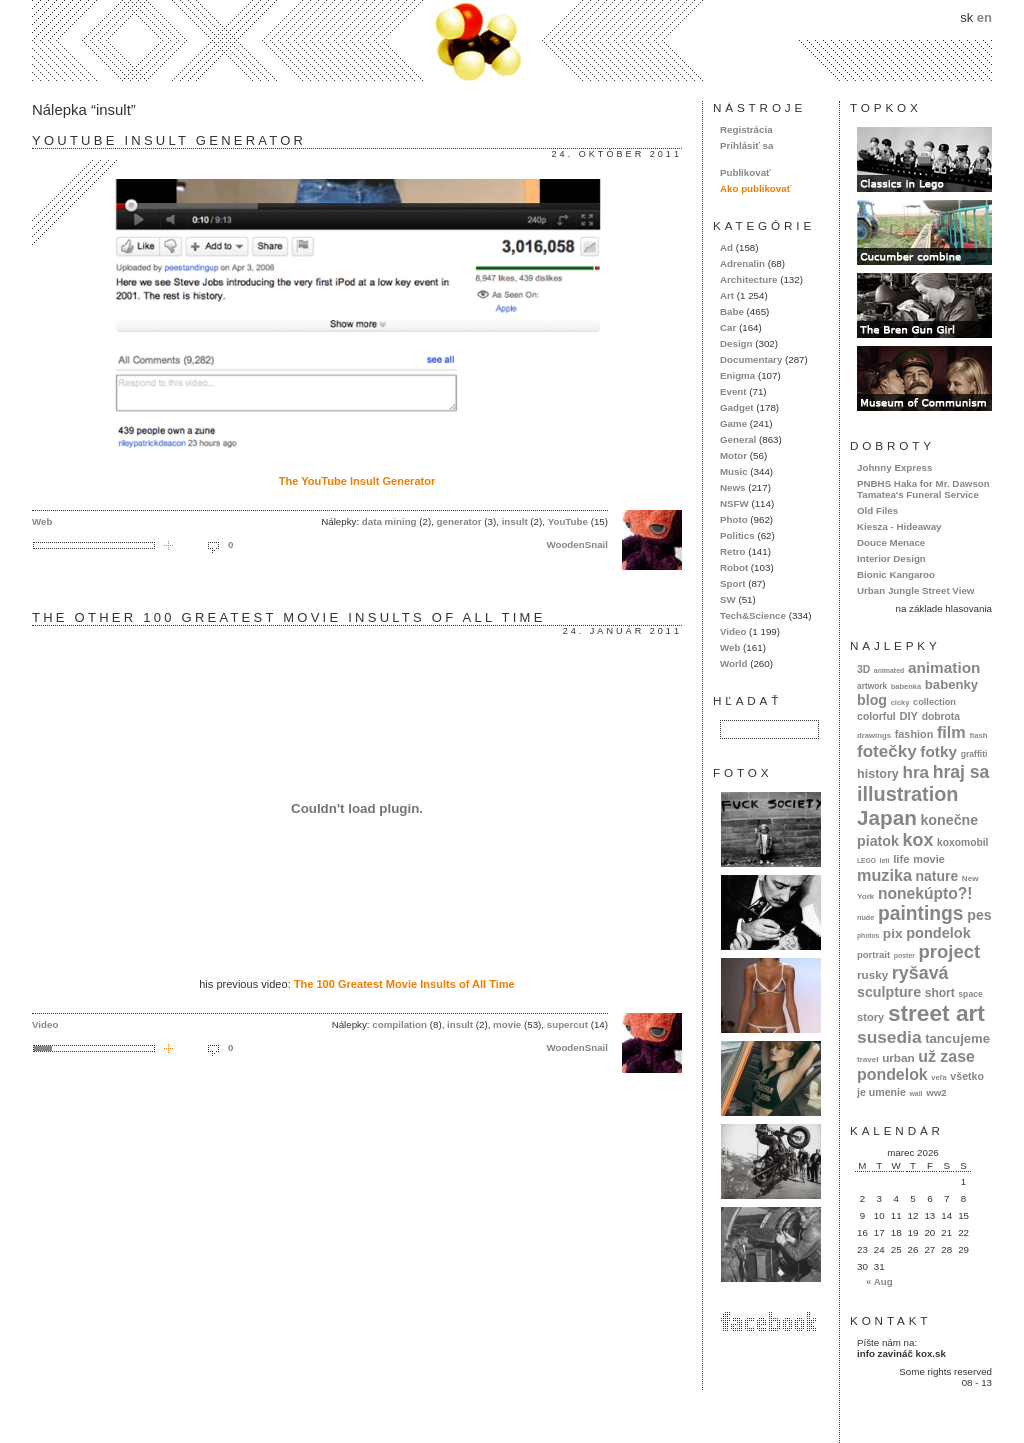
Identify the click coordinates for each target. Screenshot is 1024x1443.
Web (42, 521)
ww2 (936, 1092)
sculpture (889, 992)
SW (728, 599)
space (970, 994)
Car (728, 327)
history (878, 774)
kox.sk (512, 40)
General (738, 439)
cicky (900, 702)
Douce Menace (891, 542)
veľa (938, 1077)
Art (727, 295)
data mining (389, 521)
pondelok (938, 933)
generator (459, 521)
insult (515, 521)
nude (865, 917)
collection (934, 702)
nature (937, 876)
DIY (908, 716)
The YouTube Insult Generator (357, 481)
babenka (906, 686)
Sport (732, 583)
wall (915, 1093)
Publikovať (745, 172)
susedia (889, 1037)
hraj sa (961, 772)
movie (507, 1024)
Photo (734, 519)
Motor (733, 455)
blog (872, 700)
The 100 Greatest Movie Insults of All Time (404, 984)
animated (889, 670)
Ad (726, 247)
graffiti (974, 754)
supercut (567, 1024)
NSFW (734, 503)
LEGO (866, 860)
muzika (884, 875)
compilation (399, 1024)
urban (898, 1057)
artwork (872, 686)
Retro (732, 551)
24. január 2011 (622, 631)
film (951, 732)
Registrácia (746, 129)
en (984, 17)
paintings (921, 913)
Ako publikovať (755, 188)
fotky (938, 751)
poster (904, 955)
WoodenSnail (577, 544)
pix (893, 933)
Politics (737, 535)
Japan (887, 817)
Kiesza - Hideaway (899, 526)
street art (936, 1013)
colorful (876, 716)
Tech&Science (753, 615)
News (732, 487)
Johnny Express (894, 467)
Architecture (748, 279)
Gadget (737, 407)
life (901, 859)
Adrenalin (742, 263)
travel (868, 1059)
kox (918, 840)
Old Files (877, 510)
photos (868, 935)
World (733, 663)
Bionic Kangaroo (896, 574)
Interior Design (891, 558)
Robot (734, 567)
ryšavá (920, 973)
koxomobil (963, 842)
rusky (872, 974)
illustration (907, 794)
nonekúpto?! (925, 893)
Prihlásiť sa (746, 145)
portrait (873, 954)
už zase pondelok (916, 1065)
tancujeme (957, 1038)
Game (733, 423)
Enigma (737, 375)
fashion (914, 734)
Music (734, 471)
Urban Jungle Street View (915, 590)
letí (885, 860)
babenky (951, 684)
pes (979, 915)
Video (45, 1024)
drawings (874, 735)
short (940, 993)
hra (915, 772)
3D (863, 669)
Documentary (751, 359)
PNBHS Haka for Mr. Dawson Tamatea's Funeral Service (923, 489)
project (949, 951)
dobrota (941, 716)
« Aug (879, 1281)
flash (978, 735)
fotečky (887, 751)
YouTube (568, 521)
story (870, 1017)
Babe (732, 311)
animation (944, 667)
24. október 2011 (617, 154)
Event (733, 391)
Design (736, 343)
